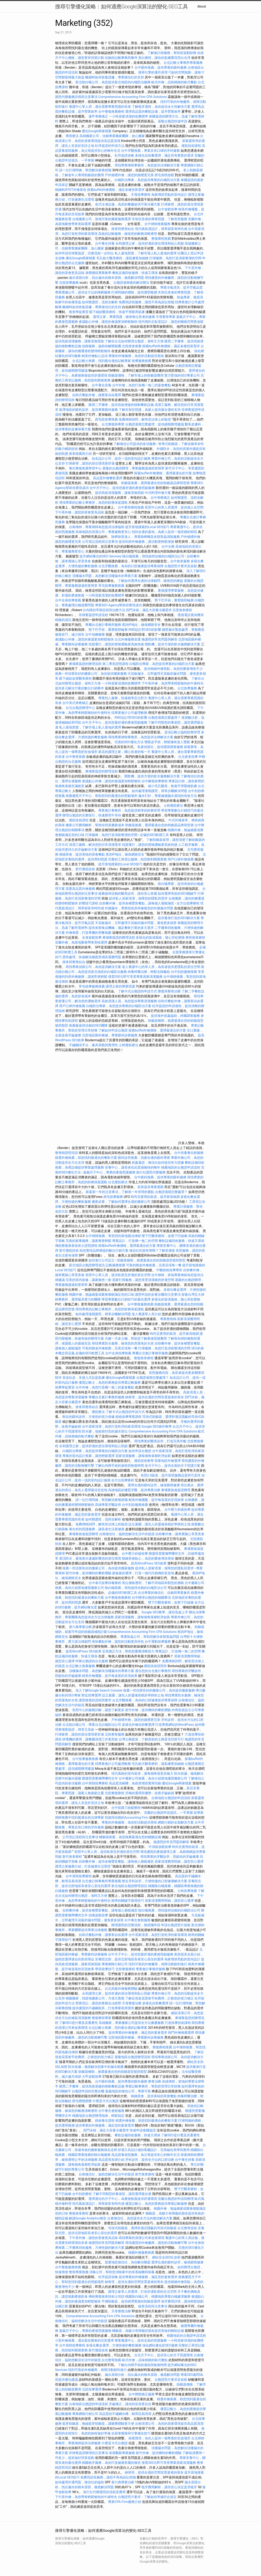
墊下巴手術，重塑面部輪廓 (174, 600)
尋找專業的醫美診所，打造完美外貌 (160, 1441)
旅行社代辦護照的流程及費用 (104, 2492)
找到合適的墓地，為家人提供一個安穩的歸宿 (164, 532)
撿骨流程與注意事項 (152, 2306)
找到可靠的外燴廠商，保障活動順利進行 (157, 1964)
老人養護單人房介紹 (146, 1314)
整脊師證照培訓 (67, 1153)
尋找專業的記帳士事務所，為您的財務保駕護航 (93, 502)
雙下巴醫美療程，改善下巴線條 (164, 1236)
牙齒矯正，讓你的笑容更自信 (130, 2404)
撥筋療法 (98, 1412)
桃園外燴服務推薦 (141, 2252)
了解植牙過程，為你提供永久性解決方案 (161, 107)
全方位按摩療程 (188, 903)
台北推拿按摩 (188, 757)
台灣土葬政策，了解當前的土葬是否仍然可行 (151, 1739)
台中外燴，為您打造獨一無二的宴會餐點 (141, 385)
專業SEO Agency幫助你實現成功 (118, 605)
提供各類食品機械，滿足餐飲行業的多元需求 (121, 928)
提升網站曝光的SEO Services (101, 556)
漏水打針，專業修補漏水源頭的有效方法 (167, 796)
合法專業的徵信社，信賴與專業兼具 (164, 1593)
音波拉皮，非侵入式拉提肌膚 (83, 1378)
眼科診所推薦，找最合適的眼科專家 (144, 1158)
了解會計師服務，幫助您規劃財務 (171, 53)
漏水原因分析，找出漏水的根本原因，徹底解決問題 (106, 278)
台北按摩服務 (187, 688)
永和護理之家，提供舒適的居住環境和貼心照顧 (149, 243)
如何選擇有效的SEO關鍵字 (177, 893)
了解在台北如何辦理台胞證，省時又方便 (134, 341)
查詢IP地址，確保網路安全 (141, 625)
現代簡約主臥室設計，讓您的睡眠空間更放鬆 (170, 322)
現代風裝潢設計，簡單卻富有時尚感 (161, 229)
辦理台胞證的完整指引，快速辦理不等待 (91, 815)
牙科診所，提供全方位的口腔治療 (149, 2160)
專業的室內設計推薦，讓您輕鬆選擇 (88, 1456)
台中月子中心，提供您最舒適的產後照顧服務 (122, 488)
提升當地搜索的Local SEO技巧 (147, 527)
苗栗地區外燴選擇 (168, 1461)
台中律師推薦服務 (157, 224)
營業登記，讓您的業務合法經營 (98, 2003)
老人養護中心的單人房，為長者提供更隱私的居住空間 (161, 967)
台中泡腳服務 (95, 634)
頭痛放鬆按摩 (98, 1915)
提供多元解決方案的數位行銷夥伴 (79, 688)
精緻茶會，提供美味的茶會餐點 (82, 854)
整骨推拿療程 (195, 937)
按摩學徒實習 (65, 1387)
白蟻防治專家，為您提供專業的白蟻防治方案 (147, 180)
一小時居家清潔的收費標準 (128, 116)
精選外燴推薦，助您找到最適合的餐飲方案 (86, 1158)
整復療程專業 (101, 2018)
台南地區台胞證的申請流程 (170, 1798)
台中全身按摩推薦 (68, 600)
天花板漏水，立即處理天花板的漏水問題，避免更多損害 (136, 923)
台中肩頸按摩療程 (95, 1783)
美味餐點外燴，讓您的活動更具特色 (118, 1641)
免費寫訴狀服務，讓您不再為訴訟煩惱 (146, 302)
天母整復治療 (132, 2003)
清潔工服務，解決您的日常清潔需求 (95, 845)
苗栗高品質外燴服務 (81, 889)
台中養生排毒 (105, 243)
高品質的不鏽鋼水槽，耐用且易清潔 (125, 2414)
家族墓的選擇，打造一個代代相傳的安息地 (143, 1573)
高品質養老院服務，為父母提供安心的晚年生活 (145, 2155)
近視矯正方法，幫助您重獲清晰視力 (128, 1651)
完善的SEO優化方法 (129, 742)
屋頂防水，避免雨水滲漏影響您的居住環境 (90, 1558)
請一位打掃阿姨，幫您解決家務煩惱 (85, 170)
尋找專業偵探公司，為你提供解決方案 (93, 967)
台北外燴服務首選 (128, 639)
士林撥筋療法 (173, 805)
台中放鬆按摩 (168, 209)
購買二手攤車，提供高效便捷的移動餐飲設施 (121, 405)
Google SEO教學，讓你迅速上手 (165, 1612)
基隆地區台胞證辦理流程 (132, 2057)
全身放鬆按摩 (92, 937)
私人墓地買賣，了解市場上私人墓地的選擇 (146, 253)
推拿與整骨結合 (122, 229)
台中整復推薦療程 (111, 111)
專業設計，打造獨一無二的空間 (135, 1241)
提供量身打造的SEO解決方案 (179, 918)
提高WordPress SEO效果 (149, 1563)
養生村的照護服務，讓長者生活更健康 (96, 1529)
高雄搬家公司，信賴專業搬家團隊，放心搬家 (112, 136)
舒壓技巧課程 (89, 903)
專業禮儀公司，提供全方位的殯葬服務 (83, 292)
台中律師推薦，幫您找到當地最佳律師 (113, 1236)
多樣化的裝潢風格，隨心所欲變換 (160, 937)
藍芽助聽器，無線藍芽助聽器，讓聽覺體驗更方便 (98, 2424)
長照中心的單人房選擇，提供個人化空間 (174, 507)
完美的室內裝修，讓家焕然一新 (88, 1280)
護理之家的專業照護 (120, 986)
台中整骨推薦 (76, 757)
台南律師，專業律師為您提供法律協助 (96, 527)
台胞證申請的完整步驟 (88, 2091)
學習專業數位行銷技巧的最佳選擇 (126, 1299)
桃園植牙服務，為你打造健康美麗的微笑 (111, 2463)
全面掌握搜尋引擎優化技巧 (130, 2433)
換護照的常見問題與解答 (159, 639)
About (201, 6)
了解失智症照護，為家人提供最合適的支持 (150, 410)
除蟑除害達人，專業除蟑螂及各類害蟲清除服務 (145, 537)
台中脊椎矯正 (160, 498)
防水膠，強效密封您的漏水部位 (105, 1431)
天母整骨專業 (165, 317)
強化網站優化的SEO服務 (160, 2345)
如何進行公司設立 (101, 1260)
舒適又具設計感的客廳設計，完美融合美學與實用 (154, 2150)
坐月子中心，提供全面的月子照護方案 (172, 1466)
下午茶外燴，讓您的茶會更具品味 (79, 512)
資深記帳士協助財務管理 (182, 732)
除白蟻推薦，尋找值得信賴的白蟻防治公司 (153, 556)
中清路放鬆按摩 (160, 1847)
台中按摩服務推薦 (85, 1759)
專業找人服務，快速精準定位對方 (122, 698)
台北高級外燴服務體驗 (121, 1988)
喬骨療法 (72, 136)
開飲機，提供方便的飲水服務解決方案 (172, 644)
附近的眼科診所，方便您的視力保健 (88, 1417)
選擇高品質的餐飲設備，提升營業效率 (153, 111)
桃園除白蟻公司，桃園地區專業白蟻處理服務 (157, 2296)
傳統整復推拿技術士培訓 (106, 2296)
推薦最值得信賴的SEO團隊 (88, 1025)
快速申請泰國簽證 (143, 2130)
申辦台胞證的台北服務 (91, 1661)
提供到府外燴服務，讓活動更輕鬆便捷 (146, 542)
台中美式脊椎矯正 (75, 703)
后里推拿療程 (182, 610)
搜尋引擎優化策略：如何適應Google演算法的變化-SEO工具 (121, 6)
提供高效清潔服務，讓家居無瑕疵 (79, 341)
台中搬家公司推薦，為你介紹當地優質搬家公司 (153, 1778)
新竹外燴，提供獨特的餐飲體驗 (88, 1573)
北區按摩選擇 (92, 2389)
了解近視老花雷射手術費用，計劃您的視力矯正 (159, 1998)
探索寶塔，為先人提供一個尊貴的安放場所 (159, 2438)
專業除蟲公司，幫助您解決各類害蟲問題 (150, 1637)
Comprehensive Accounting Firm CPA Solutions (132, 97)
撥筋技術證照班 (156, 1666)
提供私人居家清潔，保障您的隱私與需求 (138, 898)
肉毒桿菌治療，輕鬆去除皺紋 (149, 972)
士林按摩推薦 (187, 1891)
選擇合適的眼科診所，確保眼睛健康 (154, 1485)
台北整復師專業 (113, 424)
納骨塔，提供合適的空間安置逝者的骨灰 (154, 1397)
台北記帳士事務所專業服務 (183, 63)
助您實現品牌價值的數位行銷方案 (104, 1250)
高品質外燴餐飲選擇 (108, 478)
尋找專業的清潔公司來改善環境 (141, 2238)
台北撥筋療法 (118, 1182)
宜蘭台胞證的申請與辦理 (176, 2199)
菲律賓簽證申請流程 (93, 615)
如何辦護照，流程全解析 (100, 302)
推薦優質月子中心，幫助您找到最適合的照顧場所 (101, 796)
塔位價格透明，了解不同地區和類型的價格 (153, 1583)
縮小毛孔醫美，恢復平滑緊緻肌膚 (172, 786)
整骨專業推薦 (78, 2272)
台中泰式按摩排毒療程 (105, 1583)
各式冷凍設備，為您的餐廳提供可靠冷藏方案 (127, 204)
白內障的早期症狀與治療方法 (104, 610)
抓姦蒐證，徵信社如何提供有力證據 (158, 1162)
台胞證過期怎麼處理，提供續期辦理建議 (154, 424)
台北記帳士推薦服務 (80, 1666)
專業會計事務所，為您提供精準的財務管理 (129, 810)
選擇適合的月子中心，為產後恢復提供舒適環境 (122, 2199)
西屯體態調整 (82, 2101)
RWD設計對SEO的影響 (144, 630)
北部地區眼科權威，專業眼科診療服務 (109, 1035)
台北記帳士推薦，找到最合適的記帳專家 (101, 361)
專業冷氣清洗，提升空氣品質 (181, 287)
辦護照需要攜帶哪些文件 (100, 1778)
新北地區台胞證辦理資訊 (87, 1265)
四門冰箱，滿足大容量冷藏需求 (149, 610)
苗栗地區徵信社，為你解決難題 (127, 2262)
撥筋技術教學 (144, 1461)
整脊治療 (154, 2081)
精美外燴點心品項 (95, 356)
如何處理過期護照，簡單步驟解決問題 (159, 791)
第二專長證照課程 (115, 664)
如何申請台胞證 (139, 1451)
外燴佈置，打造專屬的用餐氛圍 (88, 933)
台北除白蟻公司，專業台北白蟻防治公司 (91, 1725)
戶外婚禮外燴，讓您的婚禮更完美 (129, 175)
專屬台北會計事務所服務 (103, 625)
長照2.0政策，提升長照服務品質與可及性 (171, 1475)
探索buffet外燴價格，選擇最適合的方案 (163, 473)
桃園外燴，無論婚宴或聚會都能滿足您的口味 (101, 1294)
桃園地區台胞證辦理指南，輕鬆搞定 (98, 2116)
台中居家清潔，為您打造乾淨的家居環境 (111, 1426)
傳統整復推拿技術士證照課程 (76, 1246)
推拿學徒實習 (79, 312)
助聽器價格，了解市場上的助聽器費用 (136, 375)
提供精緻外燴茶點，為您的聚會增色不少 (173, 669)
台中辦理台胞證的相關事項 (151, 1597)
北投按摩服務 (69, 283)
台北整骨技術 (187, 2228)
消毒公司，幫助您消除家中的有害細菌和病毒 (122, 2272)
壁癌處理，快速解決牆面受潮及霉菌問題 (91, 957)
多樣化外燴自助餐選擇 (138, 1725)
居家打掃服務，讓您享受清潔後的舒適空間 (143, 1280)
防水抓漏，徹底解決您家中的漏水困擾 (96, 2067)
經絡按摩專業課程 (128, 1417)
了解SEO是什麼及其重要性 (78, 2023)
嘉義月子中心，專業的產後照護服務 (109, 1172)
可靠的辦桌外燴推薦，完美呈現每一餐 (153, 1265)
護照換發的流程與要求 (95, 1700)
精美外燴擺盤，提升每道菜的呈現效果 (156, 1500)
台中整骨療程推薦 (131, 507)
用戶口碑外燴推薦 (181, 859)
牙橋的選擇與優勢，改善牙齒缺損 (149, 1793)
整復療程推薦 (161, 239)
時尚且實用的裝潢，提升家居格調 (155, 1197)
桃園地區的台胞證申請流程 (180, 1167)
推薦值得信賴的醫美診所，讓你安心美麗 (127, 893)
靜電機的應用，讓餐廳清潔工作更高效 (90, 1739)
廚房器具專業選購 (150, 1187)
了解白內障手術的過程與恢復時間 (119, 1466)
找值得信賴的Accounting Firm (126, 1817)
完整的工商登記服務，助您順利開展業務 (137, 859)
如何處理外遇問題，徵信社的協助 (79, 2482)
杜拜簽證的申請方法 (109, 146)
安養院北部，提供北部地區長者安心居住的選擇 (129, 1959)
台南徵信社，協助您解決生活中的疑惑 (127, 1534)
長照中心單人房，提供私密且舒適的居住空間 (117, 1275)
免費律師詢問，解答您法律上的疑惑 (145, 419)
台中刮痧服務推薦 (184, 972)
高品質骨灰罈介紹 (111, 2160)
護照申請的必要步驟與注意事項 (158, 1294)
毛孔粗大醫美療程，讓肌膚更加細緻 (122, 258)
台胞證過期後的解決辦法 (131, 283)
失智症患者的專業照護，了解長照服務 (159, 219)
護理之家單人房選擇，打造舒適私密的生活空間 (142, 2292)
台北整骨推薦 (111, 2360)
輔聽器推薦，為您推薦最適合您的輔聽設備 (130, 1837)
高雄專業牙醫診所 (108, 1505)
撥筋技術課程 (191, 146)
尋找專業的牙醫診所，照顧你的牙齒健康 (169, 1857)
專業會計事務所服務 (150, 1969)
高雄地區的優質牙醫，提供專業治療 (134, 1490)
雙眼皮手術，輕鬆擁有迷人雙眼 (167, 742)
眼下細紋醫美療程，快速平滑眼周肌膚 (117, 312)
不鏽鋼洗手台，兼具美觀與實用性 (93, 1045)
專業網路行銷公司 (115, 1964)
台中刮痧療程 (82, 2194)
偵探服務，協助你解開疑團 (101, 346)
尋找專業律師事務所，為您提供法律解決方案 (147, 165)
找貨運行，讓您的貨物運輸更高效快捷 (116, 644)
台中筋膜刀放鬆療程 (126, 1808)
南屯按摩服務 (113, 1197)
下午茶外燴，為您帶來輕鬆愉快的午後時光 (172, 683)
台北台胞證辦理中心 (80, 708)
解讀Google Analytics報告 (87, 2218)
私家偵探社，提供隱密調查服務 (160, 747)
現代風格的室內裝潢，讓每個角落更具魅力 (142, 1773)
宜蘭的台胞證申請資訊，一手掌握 (168, 1813)
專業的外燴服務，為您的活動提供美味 (136, 356)
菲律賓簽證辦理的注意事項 (88, 2453)
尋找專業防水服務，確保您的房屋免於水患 (123, 1343)
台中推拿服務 (180, 561)
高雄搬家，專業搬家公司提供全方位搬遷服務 (131, 2023)
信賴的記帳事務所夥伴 (121, 58)
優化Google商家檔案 (97, 131)
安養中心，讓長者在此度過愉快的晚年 (132, 1167)
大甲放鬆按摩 (92, 2076)
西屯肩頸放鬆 (165, 175)
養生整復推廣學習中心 (85, 468)
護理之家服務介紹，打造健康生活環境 (83, 1866)
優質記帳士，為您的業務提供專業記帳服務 (110, 1382)
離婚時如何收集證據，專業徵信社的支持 (114, 77)
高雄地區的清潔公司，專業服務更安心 (103, 532)
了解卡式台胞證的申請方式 (137, 991)
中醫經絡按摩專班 (169, 1270)
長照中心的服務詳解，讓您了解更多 (98, 1710)
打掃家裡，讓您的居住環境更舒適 (90, 463)
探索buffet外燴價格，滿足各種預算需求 (116, 190)
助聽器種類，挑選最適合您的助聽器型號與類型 (151, 1260)
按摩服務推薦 (142, 361)
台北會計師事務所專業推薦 (101, 1881)
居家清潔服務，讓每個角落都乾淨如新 (143, 1456)
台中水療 (168, 546)
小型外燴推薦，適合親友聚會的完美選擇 (84, 2340)
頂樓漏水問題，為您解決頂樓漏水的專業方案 (104, 576)
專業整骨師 (168, 1319)
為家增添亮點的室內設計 (169, 195)
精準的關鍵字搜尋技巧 (127, 1901)
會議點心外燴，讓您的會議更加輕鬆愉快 (108, 322)
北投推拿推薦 (132, 346)
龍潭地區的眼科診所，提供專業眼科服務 (88, 410)
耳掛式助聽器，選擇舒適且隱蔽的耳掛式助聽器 (142, 2228)
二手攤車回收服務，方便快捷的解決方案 (95, 2248)
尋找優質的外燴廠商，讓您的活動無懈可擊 (156, 2243)
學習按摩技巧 (105, 1969)
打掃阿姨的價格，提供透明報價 (134, 292)
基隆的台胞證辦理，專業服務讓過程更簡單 (133, 468)
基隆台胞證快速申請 (172, 121)
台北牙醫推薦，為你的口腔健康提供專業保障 (131, 566)
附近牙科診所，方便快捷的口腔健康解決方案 (154, 1881)
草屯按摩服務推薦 (111, 586)
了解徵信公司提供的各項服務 (134, 444)
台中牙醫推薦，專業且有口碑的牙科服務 (150, 151)
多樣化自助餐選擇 (155, 2003)
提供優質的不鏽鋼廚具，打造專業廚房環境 (103, 2008)
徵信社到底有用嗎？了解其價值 (152, 1250)
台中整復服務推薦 (140, 1304)
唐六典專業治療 (80, 1627)
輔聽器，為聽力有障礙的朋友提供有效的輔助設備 (148, 2331)
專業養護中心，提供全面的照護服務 (141, 2340)
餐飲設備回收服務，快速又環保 (135, 273)
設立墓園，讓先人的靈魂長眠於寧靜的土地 (159, 1524)
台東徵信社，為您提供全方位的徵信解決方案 (140, 2218)
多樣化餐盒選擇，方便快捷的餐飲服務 (114, 2345)
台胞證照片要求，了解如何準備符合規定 (147, 2497)
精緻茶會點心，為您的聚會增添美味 (148, 1558)
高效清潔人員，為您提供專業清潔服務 (129, 1001)
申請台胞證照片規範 (175, 1925)
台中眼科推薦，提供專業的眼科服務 (161, 67)
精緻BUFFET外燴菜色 (71, 190)
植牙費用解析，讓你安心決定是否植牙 (169, 2487)
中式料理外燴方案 (158, 493)
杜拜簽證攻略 (124, 155)
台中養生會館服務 (137, 1920)
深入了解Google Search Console (98, 1690)
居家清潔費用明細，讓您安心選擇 (179, 1861)
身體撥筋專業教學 (98, 273)
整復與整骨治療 (169, 991)
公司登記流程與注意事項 (100, 542)
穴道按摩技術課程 (178, 2023)
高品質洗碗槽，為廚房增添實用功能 (135, 1783)
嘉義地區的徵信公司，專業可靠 (128, 2091)
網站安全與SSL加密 (166, 2257)
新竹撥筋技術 (85, 869)
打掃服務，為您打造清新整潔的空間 (175, 258)
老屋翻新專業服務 (122, 2453)
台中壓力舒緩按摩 (177, 1510)
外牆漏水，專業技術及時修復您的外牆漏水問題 (139, 908)
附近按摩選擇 (92, 1695)
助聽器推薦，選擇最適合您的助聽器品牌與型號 (155, 483)
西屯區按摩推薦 (107, 419)
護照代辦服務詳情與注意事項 (76, 97)
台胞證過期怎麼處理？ (164, 718)
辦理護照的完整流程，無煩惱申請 (135, 1925)
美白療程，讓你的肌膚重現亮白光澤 (164, 58)
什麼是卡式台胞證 (106, 2101)
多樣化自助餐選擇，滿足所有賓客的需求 (164, 155)
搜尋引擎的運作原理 (153, 72)
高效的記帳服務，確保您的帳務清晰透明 (127, 234)
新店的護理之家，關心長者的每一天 (124, 752)
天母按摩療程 (140, 195)
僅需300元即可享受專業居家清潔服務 (135, 977)
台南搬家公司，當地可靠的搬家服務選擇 (101, 219)
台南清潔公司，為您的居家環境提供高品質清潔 (169, 2424)
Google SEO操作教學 (157, 1426)
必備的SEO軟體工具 (154, 835)
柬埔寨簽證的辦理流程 (85, 664)
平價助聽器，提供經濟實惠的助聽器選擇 (131, 2301)
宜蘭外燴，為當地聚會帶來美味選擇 (81, 942)
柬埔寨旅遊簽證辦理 (175, 1490)
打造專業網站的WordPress (174, 1725)
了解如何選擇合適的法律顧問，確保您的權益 (150, 581)
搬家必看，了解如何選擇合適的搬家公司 (121, 1202)
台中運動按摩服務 (158, 1641)
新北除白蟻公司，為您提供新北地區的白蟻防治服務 (112, 82)
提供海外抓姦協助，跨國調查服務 (175, 1016)
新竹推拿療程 (72, 1857)
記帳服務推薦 (115, 1265)
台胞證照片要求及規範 (180, 566)
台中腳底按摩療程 (155, 781)
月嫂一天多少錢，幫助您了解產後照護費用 (136, 1338)
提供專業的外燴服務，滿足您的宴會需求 (137, 2032)
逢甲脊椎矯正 (98, 116)
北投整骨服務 (114, 1734)
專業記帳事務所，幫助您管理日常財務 (153, 2086)
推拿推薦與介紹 (80, 454)
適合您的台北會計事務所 (153, 1671)
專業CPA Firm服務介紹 (124, 2502)
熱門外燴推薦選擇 (181, 2032)
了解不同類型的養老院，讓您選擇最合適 (122, 2194)
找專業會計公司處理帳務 (129, 713)
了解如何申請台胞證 (113, 1030)
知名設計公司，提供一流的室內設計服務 (121, 458)
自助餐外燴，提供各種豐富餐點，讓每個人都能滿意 (136, 903)
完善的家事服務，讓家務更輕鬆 (88, 1241)
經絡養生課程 (105, 2120)
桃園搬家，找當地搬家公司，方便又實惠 (95, 1998)
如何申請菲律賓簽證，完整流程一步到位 (84, 253)
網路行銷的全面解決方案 (176, 1822)
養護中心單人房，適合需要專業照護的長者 (100, 107)
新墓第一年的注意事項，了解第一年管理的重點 (120, 1192)
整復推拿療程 (144, 1358)
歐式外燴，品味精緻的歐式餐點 (174, 82)
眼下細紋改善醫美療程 (75, 678)
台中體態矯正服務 (141, 2394)
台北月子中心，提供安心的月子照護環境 (163, 2355)
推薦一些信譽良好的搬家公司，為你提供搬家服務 (91, 674)
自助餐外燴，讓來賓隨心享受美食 (179, 1534)
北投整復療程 (114, 1793)
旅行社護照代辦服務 (151, 1172)
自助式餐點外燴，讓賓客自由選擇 (96, 395)
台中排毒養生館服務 (188, 1153)
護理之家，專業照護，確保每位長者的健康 (124, 317)
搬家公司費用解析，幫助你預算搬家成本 (95, 825)
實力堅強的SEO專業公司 (182, 375)
